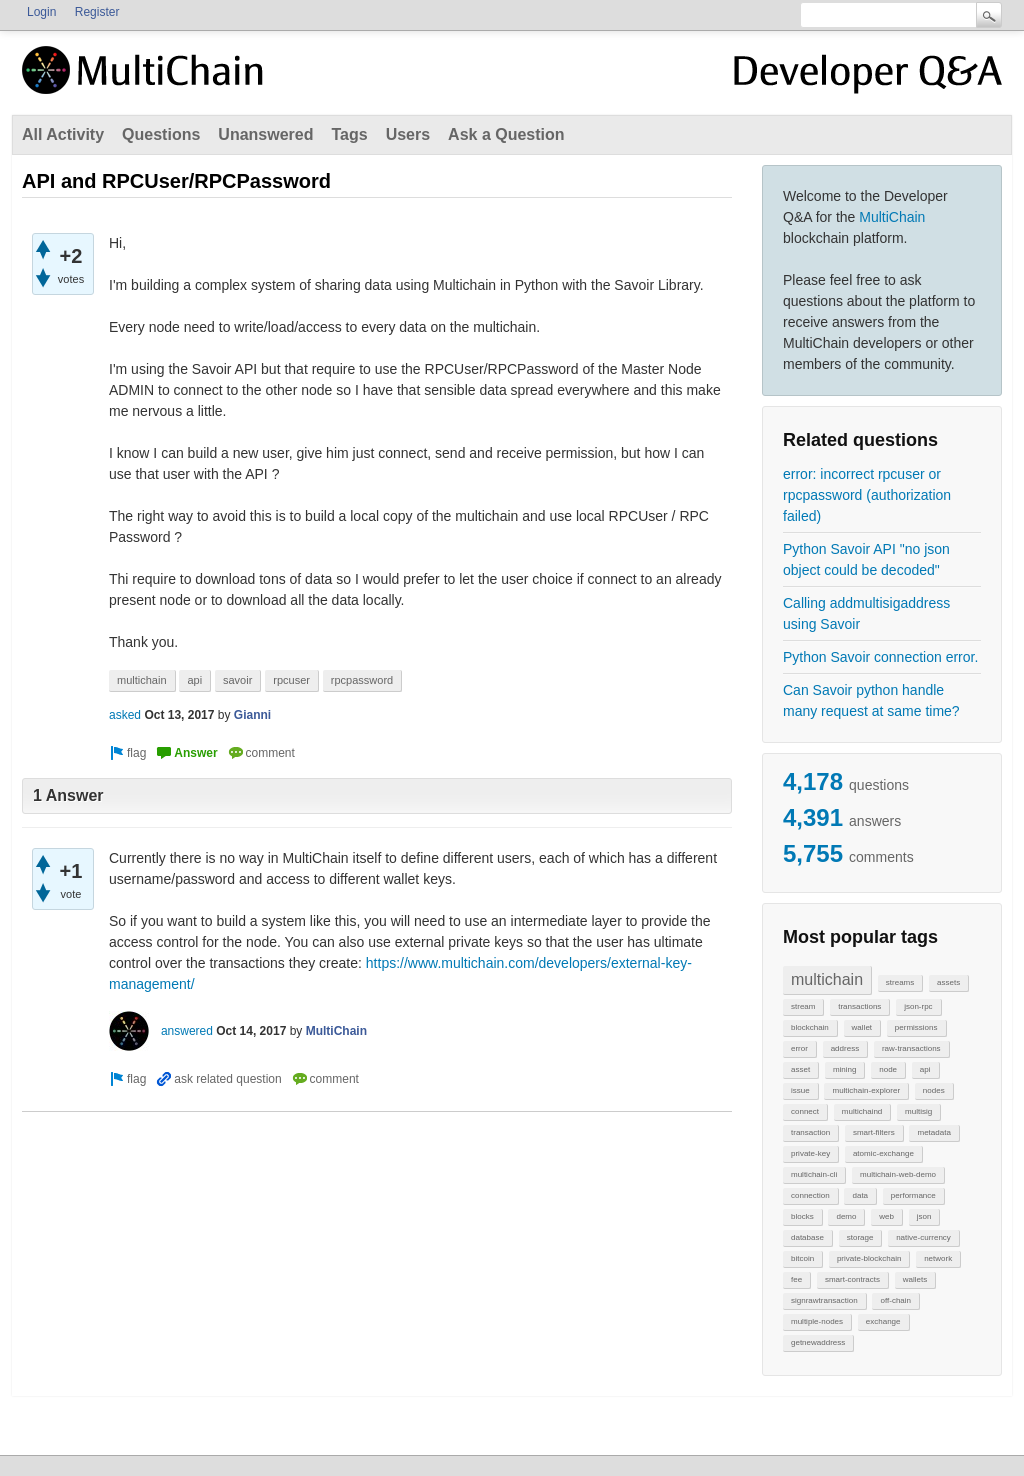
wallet (862, 1027)
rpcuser (291, 680)
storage (860, 1237)
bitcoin (802, 1258)
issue (800, 1090)
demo (846, 1216)
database (807, 1237)
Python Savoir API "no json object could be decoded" (866, 559)
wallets (915, 1279)
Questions (161, 134)
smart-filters (874, 1132)
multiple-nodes (817, 1321)
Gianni (252, 715)
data (860, 1195)
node (888, 1069)
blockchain (810, 1027)
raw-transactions (911, 1048)
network (938, 1258)
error (799, 1048)
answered (187, 1031)
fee (796, 1279)
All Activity (63, 134)
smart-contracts (852, 1279)
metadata (933, 1132)
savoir (237, 680)
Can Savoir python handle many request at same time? (871, 700)
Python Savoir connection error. (880, 657)
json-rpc (918, 1006)
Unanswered (265, 134)
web (886, 1216)
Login (41, 12)
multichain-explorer (866, 1090)
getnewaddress (818, 1342)
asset (800, 1069)
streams (900, 982)
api (925, 1069)
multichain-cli (814, 1174)
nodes (934, 1090)
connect (805, 1111)
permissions (916, 1027)
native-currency (923, 1237)
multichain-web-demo (898, 1174)
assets (948, 982)
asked (125, 715)
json (924, 1216)
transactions (859, 1006)
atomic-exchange (883, 1153)
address (845, 1048)
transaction (810, 1132)
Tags (349, 134)
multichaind (862, 1111)
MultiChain (892, 217)
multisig (918, 1111)
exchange (883, 1321)
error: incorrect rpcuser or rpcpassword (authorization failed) (867, 495)
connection (810, 1195)
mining (845, 1069)
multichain (827, 979)
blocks (802, 1216)
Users (408, 134)
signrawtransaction (824, 1300)
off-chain (895, 1300)
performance (913, 1195)
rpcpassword (362, 680)
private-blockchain (869, 1258)
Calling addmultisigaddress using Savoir (866, 613)
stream (803, 1006)
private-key (810, 1153)
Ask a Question (506, 134)
